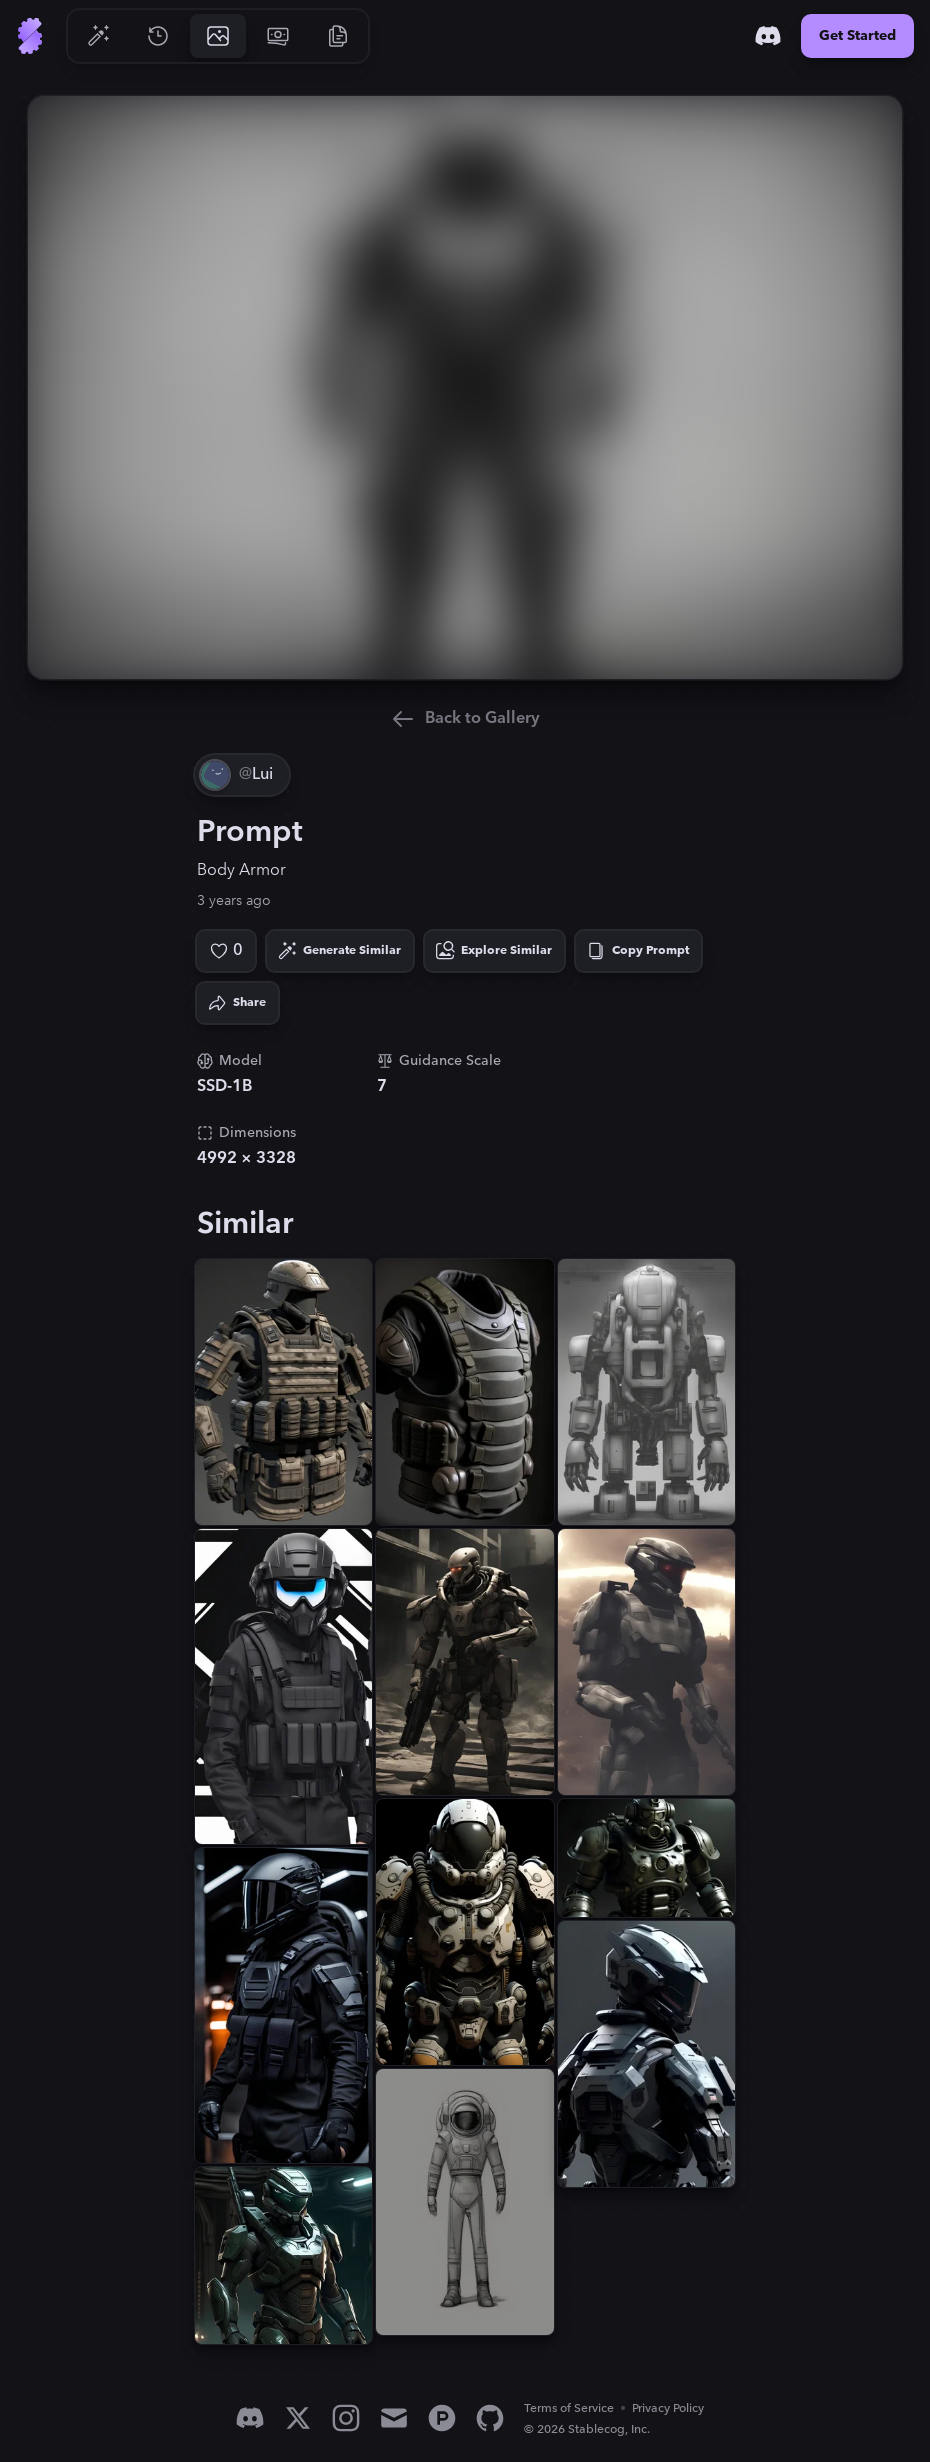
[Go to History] (158, 36)
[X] (298, 2418)
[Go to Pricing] (278, 36)
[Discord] (768, 36)
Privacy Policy (668, 2408)
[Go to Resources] (338, 36)
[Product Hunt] (442, 2418)
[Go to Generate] (98, 36)
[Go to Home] (30, 36)
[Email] (394, 2418)
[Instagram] (346, 2418)
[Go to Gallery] (218, 36)
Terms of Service (569, 2408)
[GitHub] (490, 2418)
